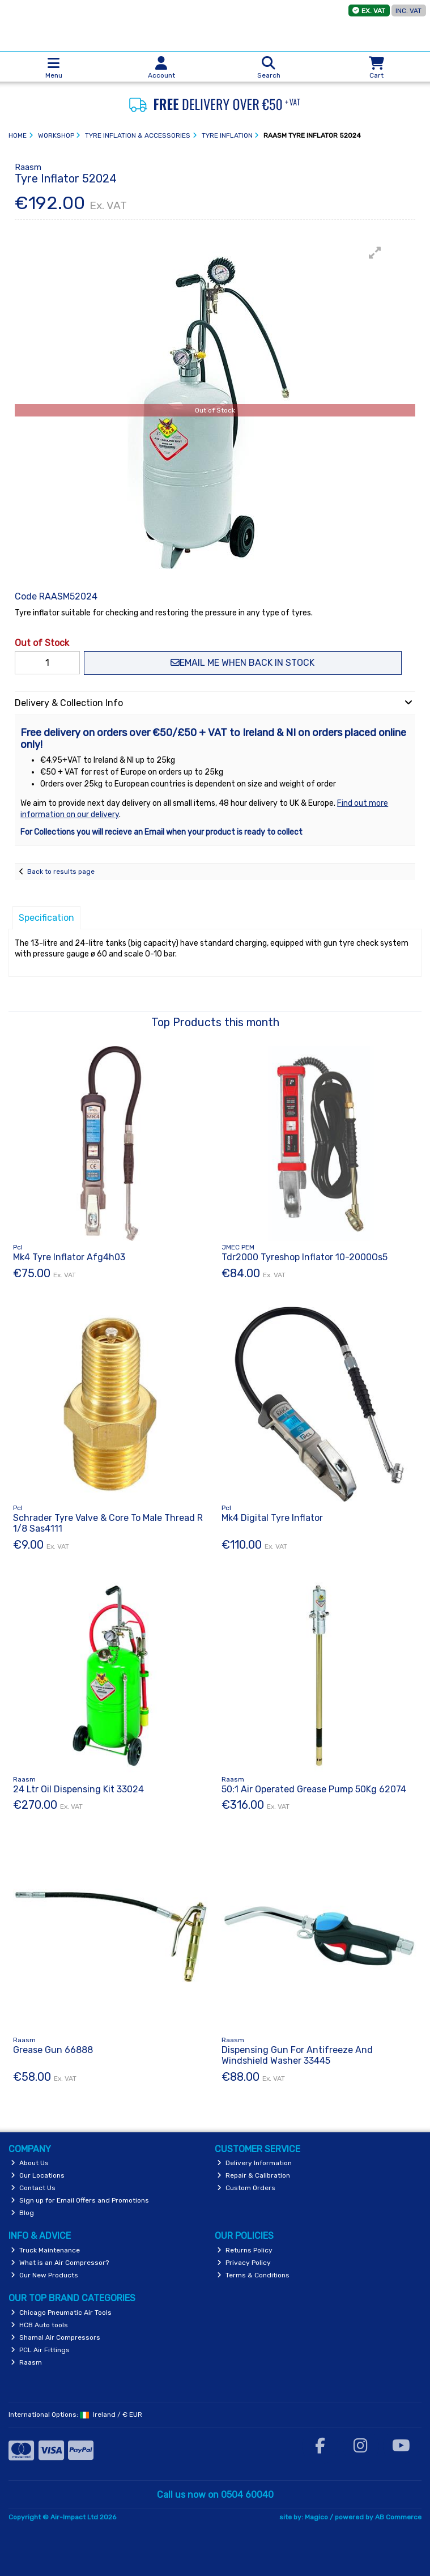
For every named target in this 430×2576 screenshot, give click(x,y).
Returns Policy (245, 2250)
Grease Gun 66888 (53, 2049)
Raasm (26, 2362)
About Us (30, 2163)
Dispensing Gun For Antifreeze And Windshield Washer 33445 (297, 2055)
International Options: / (75, 2414)
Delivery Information (254, 2163)
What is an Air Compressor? (60, 2263)
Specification (46, 917)
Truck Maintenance (45, 2250)
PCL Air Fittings (40, 2350)
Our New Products (44, 2275)
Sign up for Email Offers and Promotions (80, 2200)
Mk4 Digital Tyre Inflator (272, 1517)
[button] (375, 253)
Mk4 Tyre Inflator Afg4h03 (69, 1257)
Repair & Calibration (253, 2175)
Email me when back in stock (242, 662)
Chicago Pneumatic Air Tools (61, 2312)
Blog (22, 2213)
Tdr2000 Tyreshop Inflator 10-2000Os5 (305, 1257)
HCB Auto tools (39, 2325)
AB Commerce (398, 2517)
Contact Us (33, 2188)
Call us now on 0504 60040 (215, 2494)
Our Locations (38, 2175)
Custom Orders (246, 2188)
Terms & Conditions (253, 2275)
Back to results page (61, 871)
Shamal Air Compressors (55, 2337)
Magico (316, 2517)
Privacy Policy (244, 2263)
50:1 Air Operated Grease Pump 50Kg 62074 (314, 1789)
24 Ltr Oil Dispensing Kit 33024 (78, 1789)
